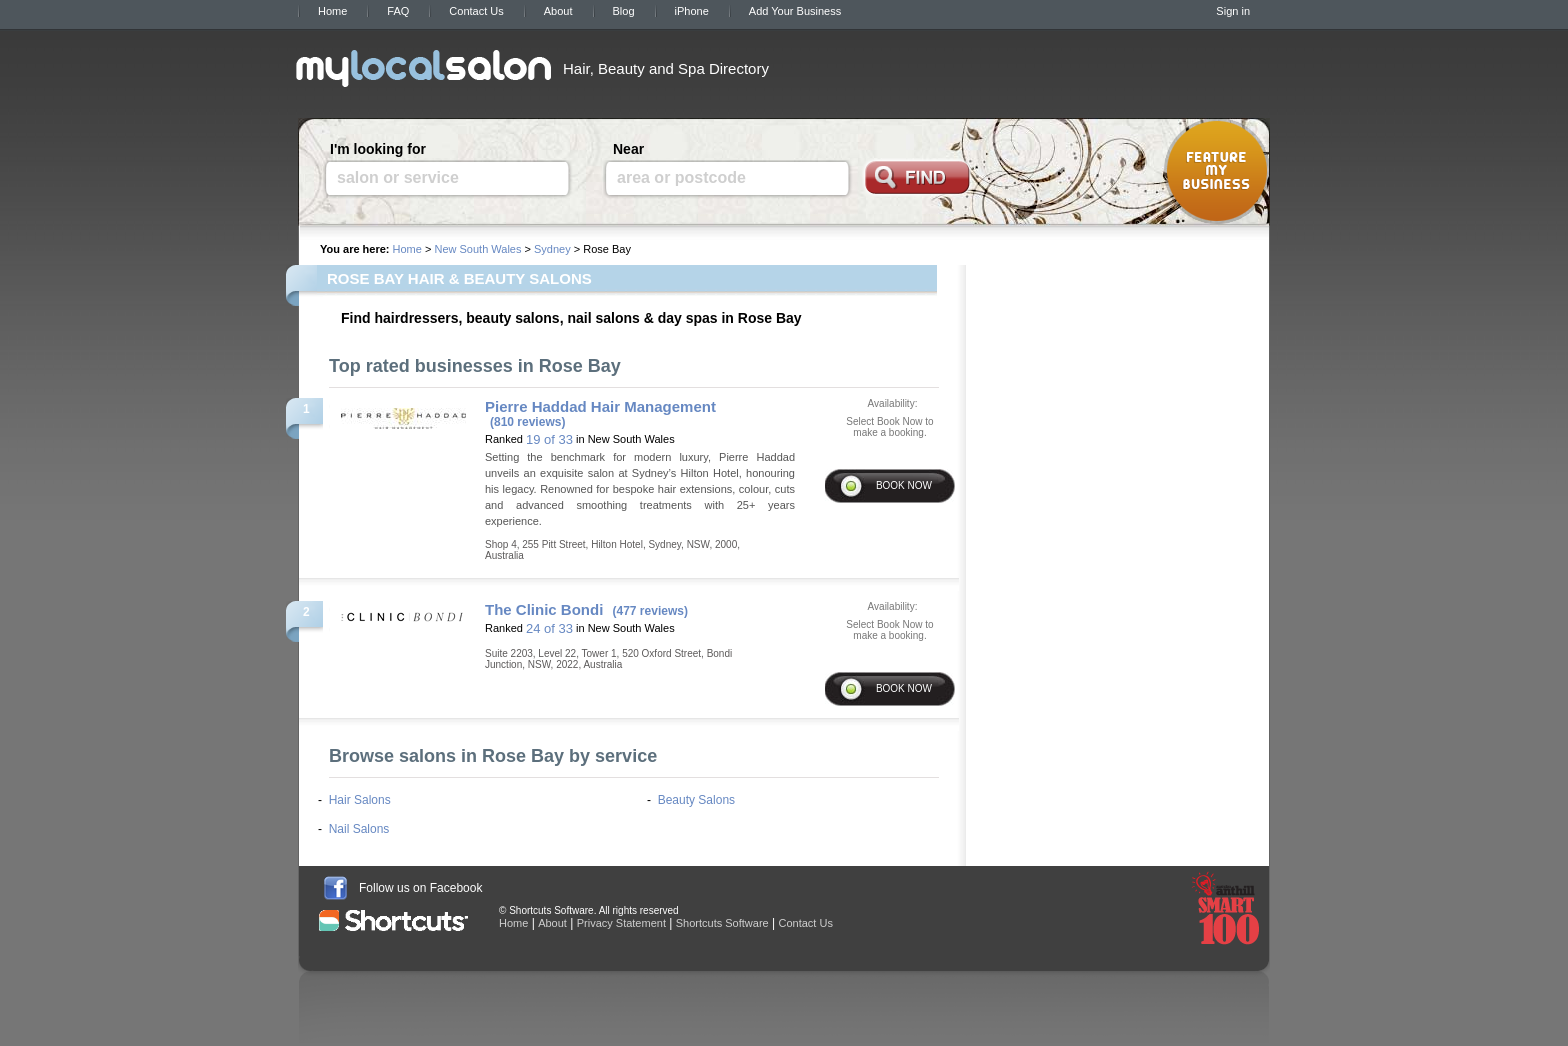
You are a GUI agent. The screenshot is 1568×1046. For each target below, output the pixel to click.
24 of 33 (549, 628)
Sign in (1233, 11)
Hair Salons (360, 800)
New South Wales (477, 249)
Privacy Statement (621, 923)
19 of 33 (549, 439)
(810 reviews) (527, 422)
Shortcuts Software (722, 923)
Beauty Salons (696, 800)
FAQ (398, 11)
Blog (624, 11)
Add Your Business (795, 11)
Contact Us (476, 11)
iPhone (692, 11)
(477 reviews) (650, 611)
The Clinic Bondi (544, 609)
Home (332, 11)
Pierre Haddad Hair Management (600, 406)
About (558, 11)
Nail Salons (359, 829)
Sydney (552, 249)
